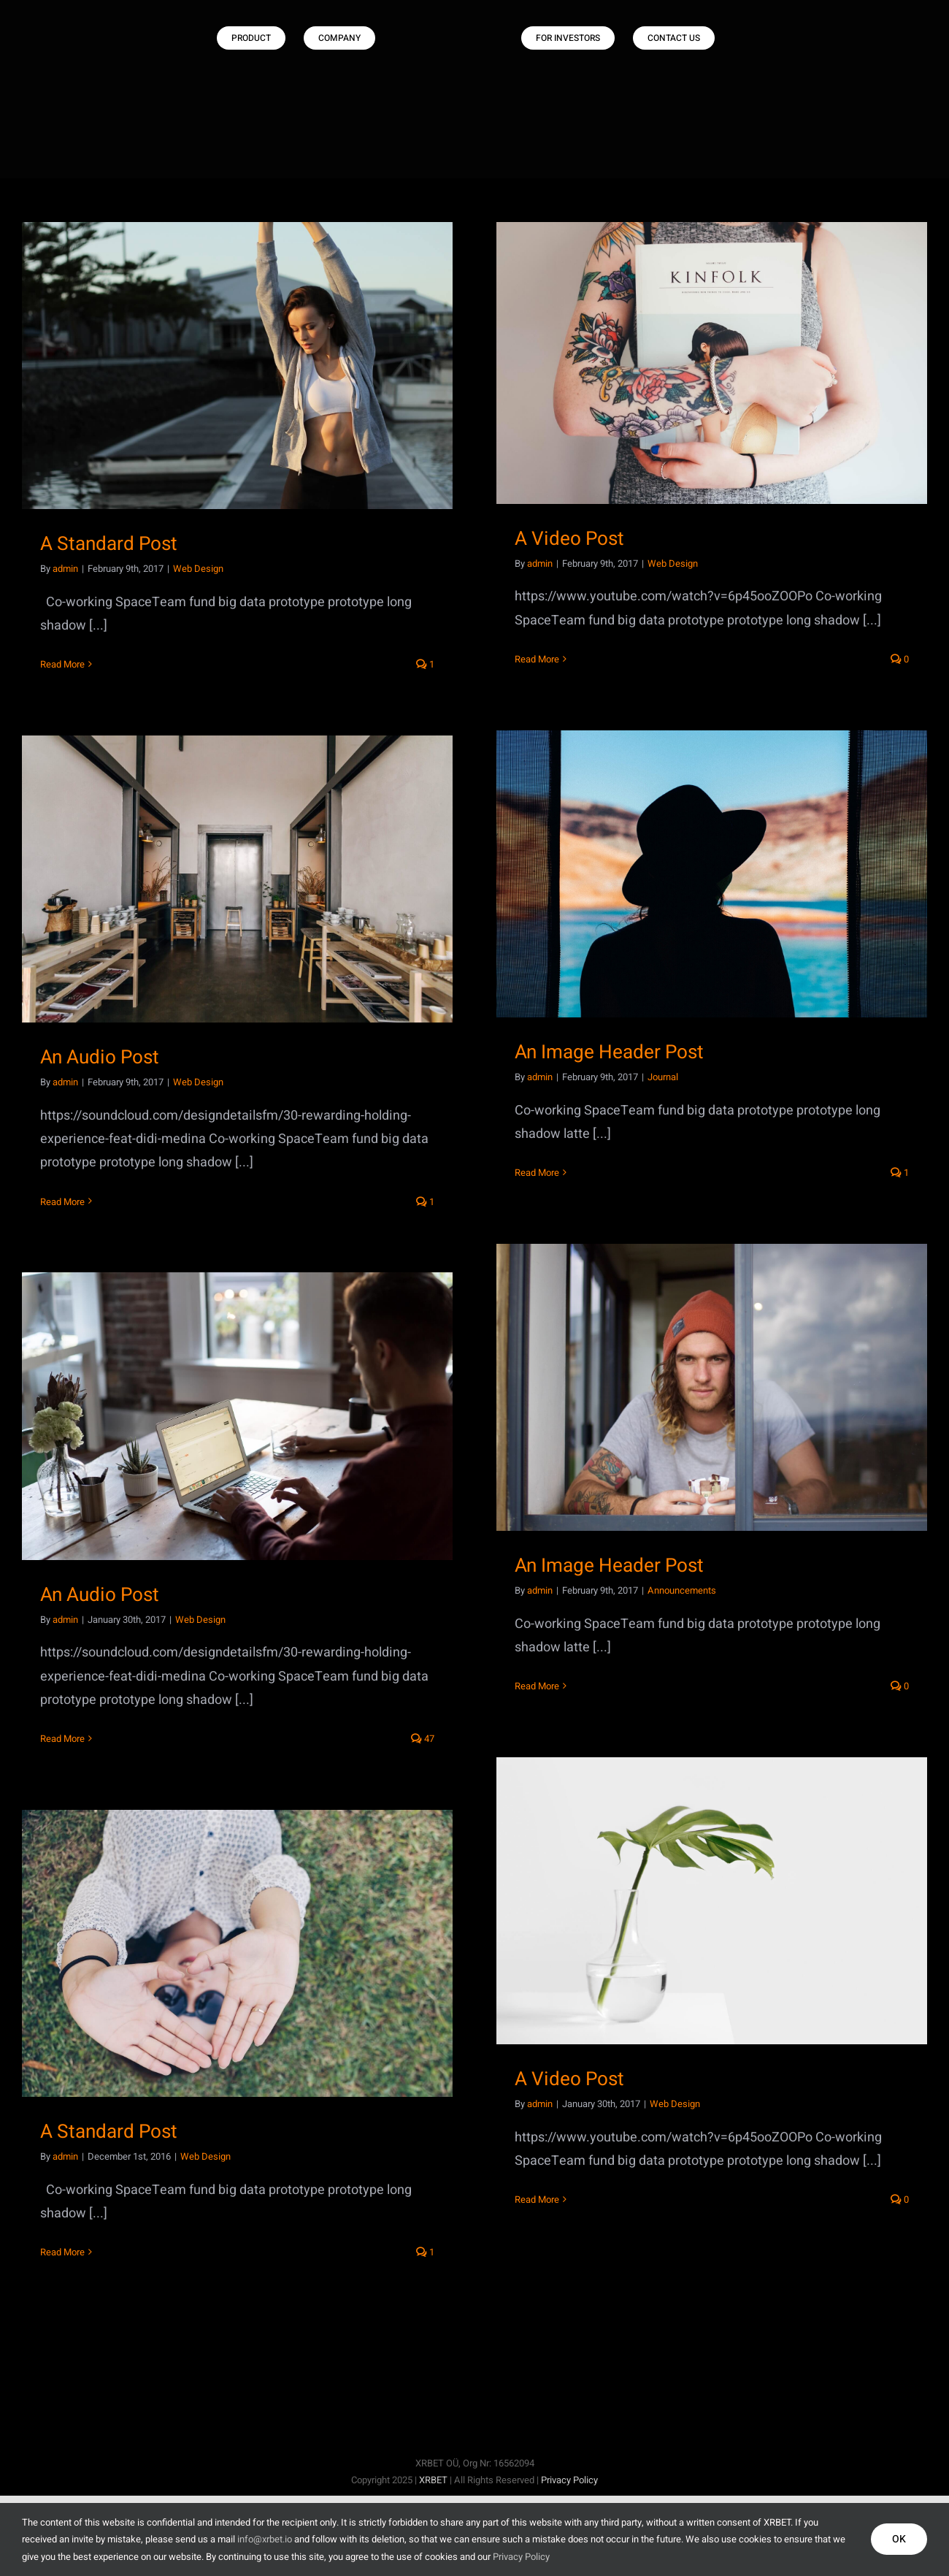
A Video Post (569, 539)
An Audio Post (99, 1057)
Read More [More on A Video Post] (537, 659)
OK (899, 2539)
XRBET (433, 2480)
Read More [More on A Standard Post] (62, 664)
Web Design (198, 569)
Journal (663, 1077)
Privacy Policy (569, 2480)
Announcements (682, 1590)
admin (65, 569)
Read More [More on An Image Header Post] (537, 1173)
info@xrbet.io (264, 2539)
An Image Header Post (609, 1052)
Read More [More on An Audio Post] (62, 1202)
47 (422, 1739)
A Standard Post (108, 544)
